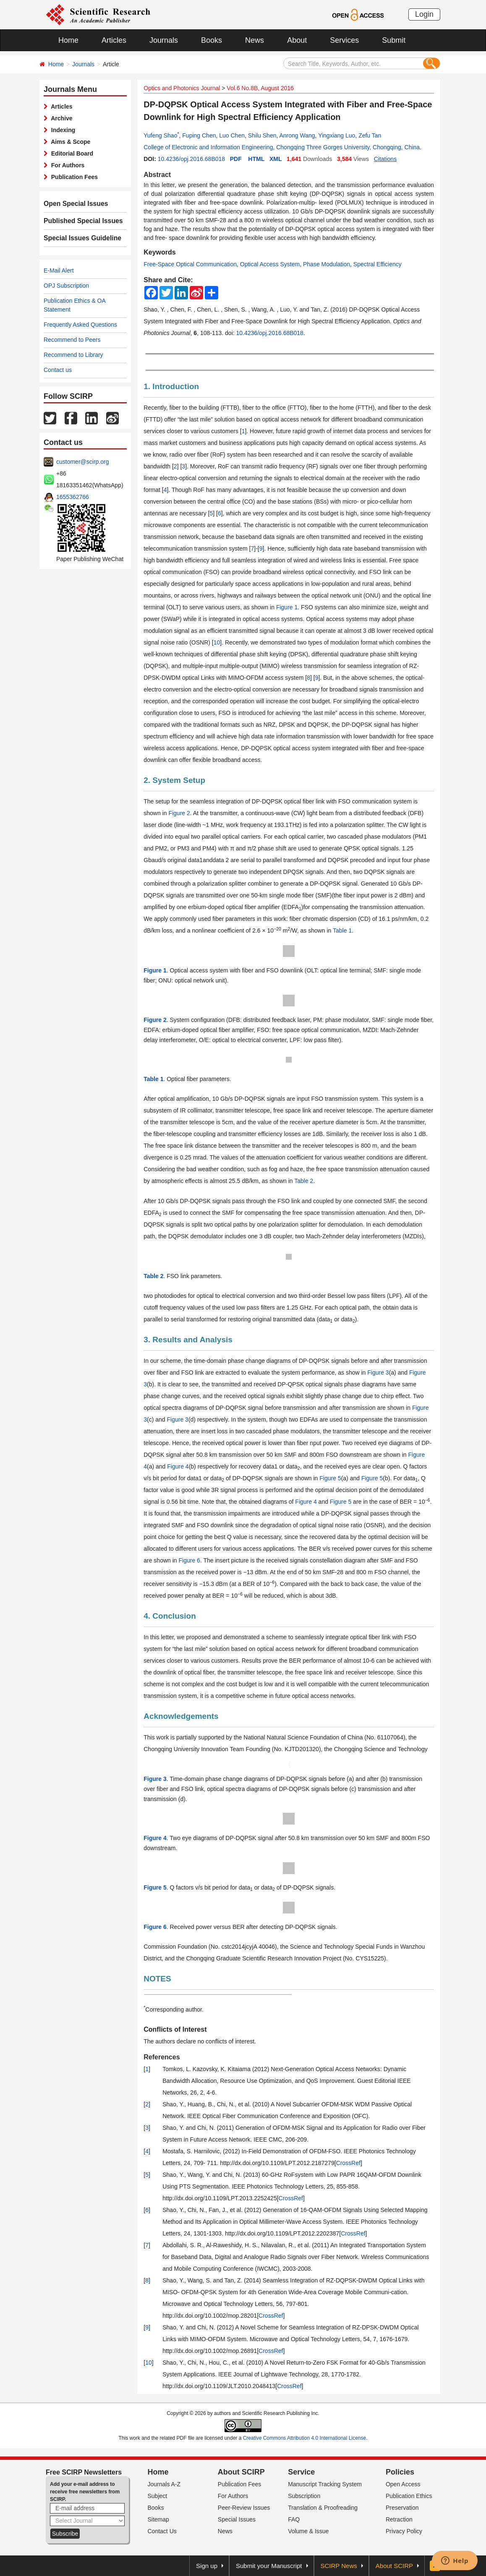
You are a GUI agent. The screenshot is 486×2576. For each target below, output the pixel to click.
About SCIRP (241, 2472)
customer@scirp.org (82, 461)
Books (211, 40)
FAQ (294, 2519)
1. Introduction (171, 386)
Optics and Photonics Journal (182, 88)
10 (217, 642)
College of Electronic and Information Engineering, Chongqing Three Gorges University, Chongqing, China (282, 147)
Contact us (58, 370)
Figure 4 (177, 1466)
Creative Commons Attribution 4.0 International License (304, 2438)
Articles (114, 40)
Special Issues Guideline (78, 238)
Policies (400, 2472)
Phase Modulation (326, 264)
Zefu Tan (369, 135)
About (297, 40)
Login (424, 14)
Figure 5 (330, 1478)
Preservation (402, 2507)
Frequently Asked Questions (80, 324)
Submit (393, 40)
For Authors (66, 165)
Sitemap (158, 2519)
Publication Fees (73, 177)
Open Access (403, 2484)
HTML (256, 159)
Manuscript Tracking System (325, 2484)
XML (275, 159)
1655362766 (72, 497)
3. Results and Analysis (188, 1339)
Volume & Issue (308, 2531)
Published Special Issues (79, 221)
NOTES (157, 1978)
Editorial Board (70, 153)
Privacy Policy (404, 2531)
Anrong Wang (297, 135)
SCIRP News (339, 2565)
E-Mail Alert (59, 270)
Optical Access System (270, 264)
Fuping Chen (199, 135)
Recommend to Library (73, 354)
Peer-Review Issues (244, 2507)
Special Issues (237, 2519)
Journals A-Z (164, 2484)
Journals (163, 40)
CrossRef (348, 2163)
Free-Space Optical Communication (190, 264)
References (162, 2057)
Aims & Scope (69, 141)
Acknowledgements (181, 1716)
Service (301, 2472)
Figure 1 (287, 607)
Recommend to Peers (72, 339)
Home (68, 40)
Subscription (304, 2496)
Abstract (157, 174)
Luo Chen (232, 135)
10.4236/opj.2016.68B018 (191, 159)
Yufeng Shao (160, 135)
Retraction (399, 2519)
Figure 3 (378, 1372)
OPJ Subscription (66, 285)
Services (344, 40)
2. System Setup (174, 780)
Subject (157, 2496)
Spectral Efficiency (377, 264)
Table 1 (342, 930)
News (254, 40)
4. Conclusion (170, 1616)
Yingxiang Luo (336, 135)
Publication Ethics (409, 2496)
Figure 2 (179, 813)
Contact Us (162, 2531)
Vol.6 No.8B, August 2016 (260, 88)
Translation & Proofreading (323, 2507)
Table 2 (303, 1181)
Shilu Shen (262, 135)
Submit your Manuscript (269, 2565)
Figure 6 (189, 1560)
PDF (236, 159)
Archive (60, 118)
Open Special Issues (72, 203)
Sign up (206, 2565)
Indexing (61, 130)
